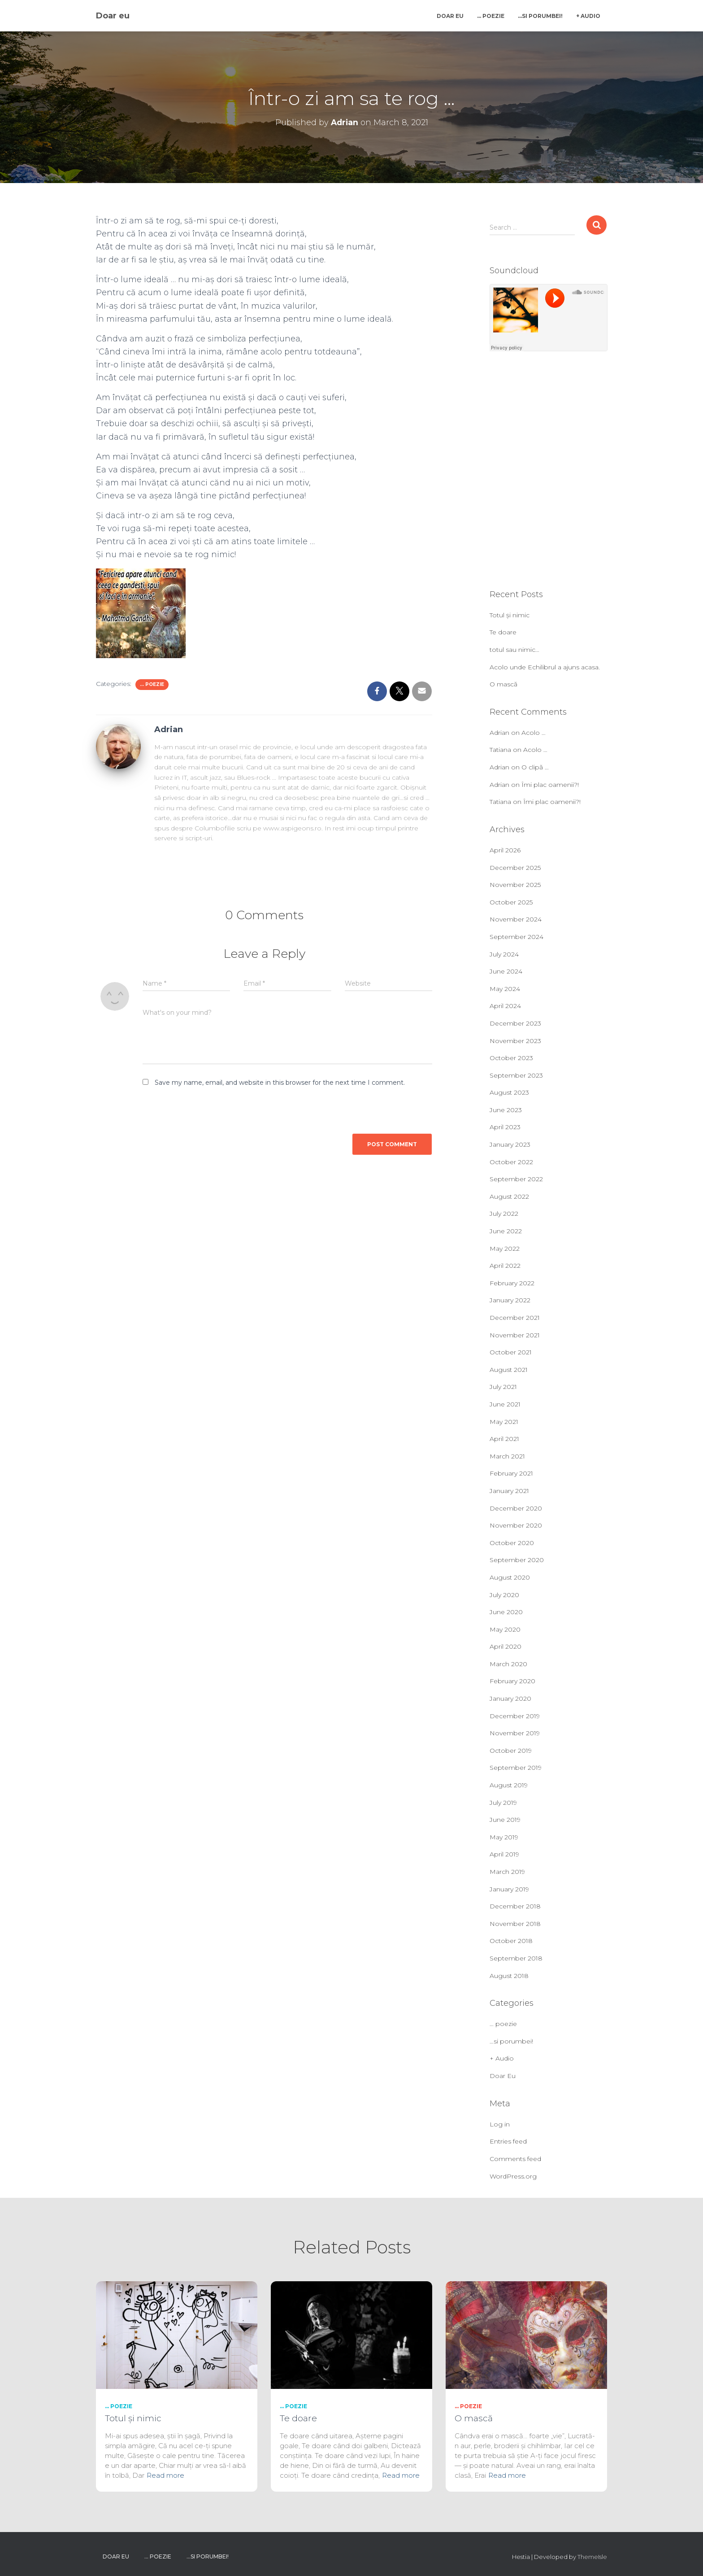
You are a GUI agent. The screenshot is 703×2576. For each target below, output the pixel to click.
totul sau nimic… (514, 650)
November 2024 (516, 919)
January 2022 (510, 1300)
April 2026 (505, 850)
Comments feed (515, 2159)
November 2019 (515, 1733)
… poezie (490, 16)
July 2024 (504, 954)
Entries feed (508, 2141)
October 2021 (511, 1352)
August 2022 (509, 1196)
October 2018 (511, 1941)
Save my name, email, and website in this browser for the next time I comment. (280, 1082)
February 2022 (512, 1283)
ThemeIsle (592, 2556)
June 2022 (506, 1231)
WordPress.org (513, 2176)
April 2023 (505, 1127)
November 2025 (515, 885)
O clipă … (535, 767)
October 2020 (512, 1543)
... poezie (152, 684)
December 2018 (515, 1906)
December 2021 (515, 1318)
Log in (500, 2124)
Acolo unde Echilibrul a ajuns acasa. (545, 667)
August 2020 (510, 1577)
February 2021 (511, 1473)
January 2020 (510, 1698)
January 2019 (509, 1889)
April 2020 (505, 1646)
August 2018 (509, 1976)
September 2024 (516, 937)
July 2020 (504, 1595)
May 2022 (505, 1248)
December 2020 (516, 1508)
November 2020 (516, 1525)
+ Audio (588, 16)
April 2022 (505, 1266)
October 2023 (511, 1058)
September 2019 (516, 1768)
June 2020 (506, 1612)
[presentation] (204, 1110)
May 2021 (504, 1422)
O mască (503, 684)
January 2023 (510, 1144)
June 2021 (505, 1404)
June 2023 (506, 1110)
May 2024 (505, 989)
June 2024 (506, 971)
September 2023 (516, 1075)
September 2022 (516, 1179)
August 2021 (509, 1370)
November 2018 (515, 1924)
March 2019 (507, 1872)
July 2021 (503, 1387)
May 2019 (504, 1837)
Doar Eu (450, 16)
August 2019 (509, 1785)
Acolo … (533, 733)
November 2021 (515, 1335)
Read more (165, 2475)
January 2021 (509, 1491)
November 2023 (515, 1041)
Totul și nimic (509, 615)
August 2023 (509, 1092)
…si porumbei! (540, 16)
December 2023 (515, 1023)
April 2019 (504, 1854)
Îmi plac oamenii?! (550, 785)
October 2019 (511, 1750)
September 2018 (516, 1958)
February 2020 (512, 1681)
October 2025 (511, 902)
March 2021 (507, 1456)
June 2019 (505, 1820)
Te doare (503, 632)
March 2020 (508, 1664)
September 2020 (517, 1560)
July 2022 (504, 1213)
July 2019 (503, 1803)
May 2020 (505, 1629)
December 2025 (515, 868)
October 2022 (511, 1162)
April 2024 (505, 1006)
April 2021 (504, 1439)
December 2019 (515, 1716)
